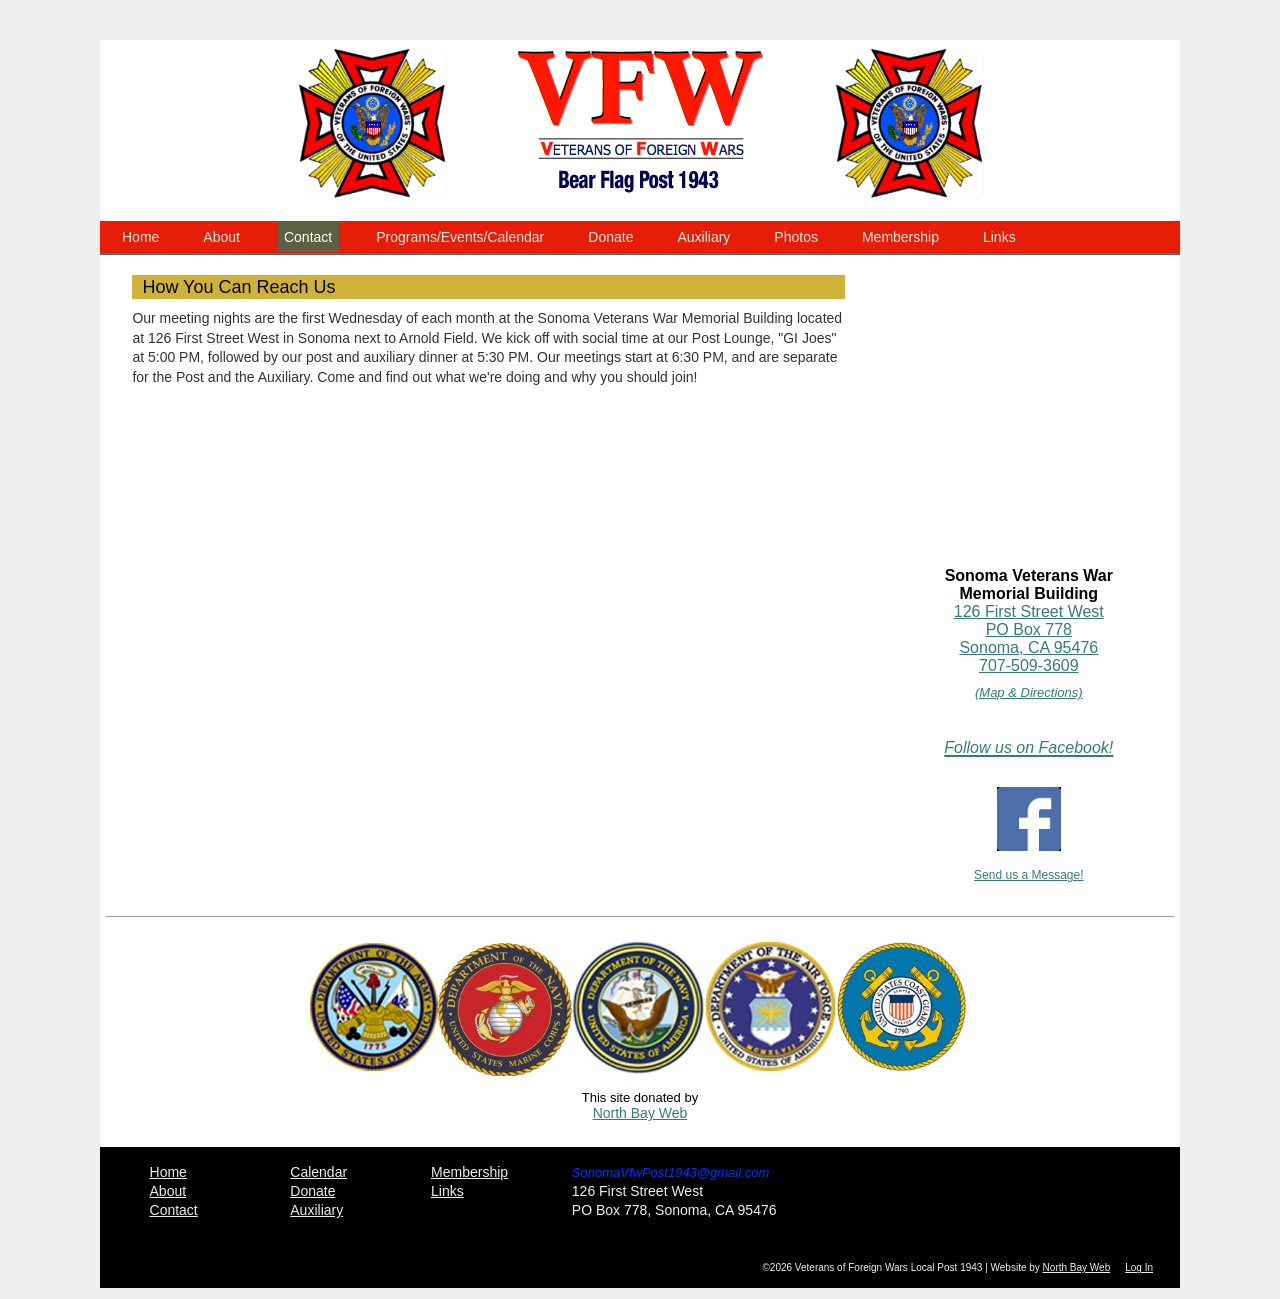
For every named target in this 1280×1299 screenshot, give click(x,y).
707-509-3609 (1029, 665)
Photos (796, 237)
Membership (900, 237)
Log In (1139, 1267)
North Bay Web (640, 1113)
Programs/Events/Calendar (460, 237)
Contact (308, 237)
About (221, 237)
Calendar (318, 1172)
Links (999, 237)
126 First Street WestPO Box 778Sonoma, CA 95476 (1029, 629)
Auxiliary (703, 237)
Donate (610, 237)
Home (140, 237)
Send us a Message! (1028, 875)
